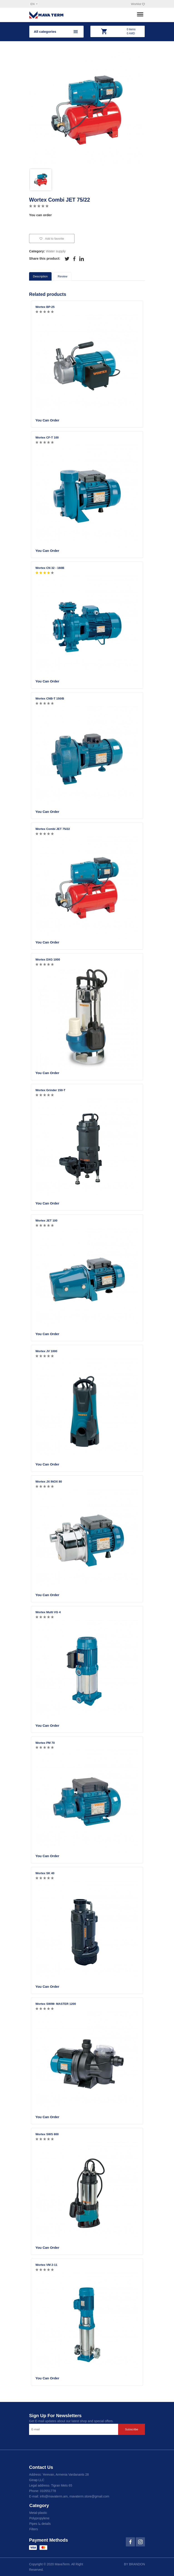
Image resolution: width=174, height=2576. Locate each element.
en (32, 4)
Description (40, 276)
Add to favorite (52, 238)
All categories (45, 31)
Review (62, 276)
